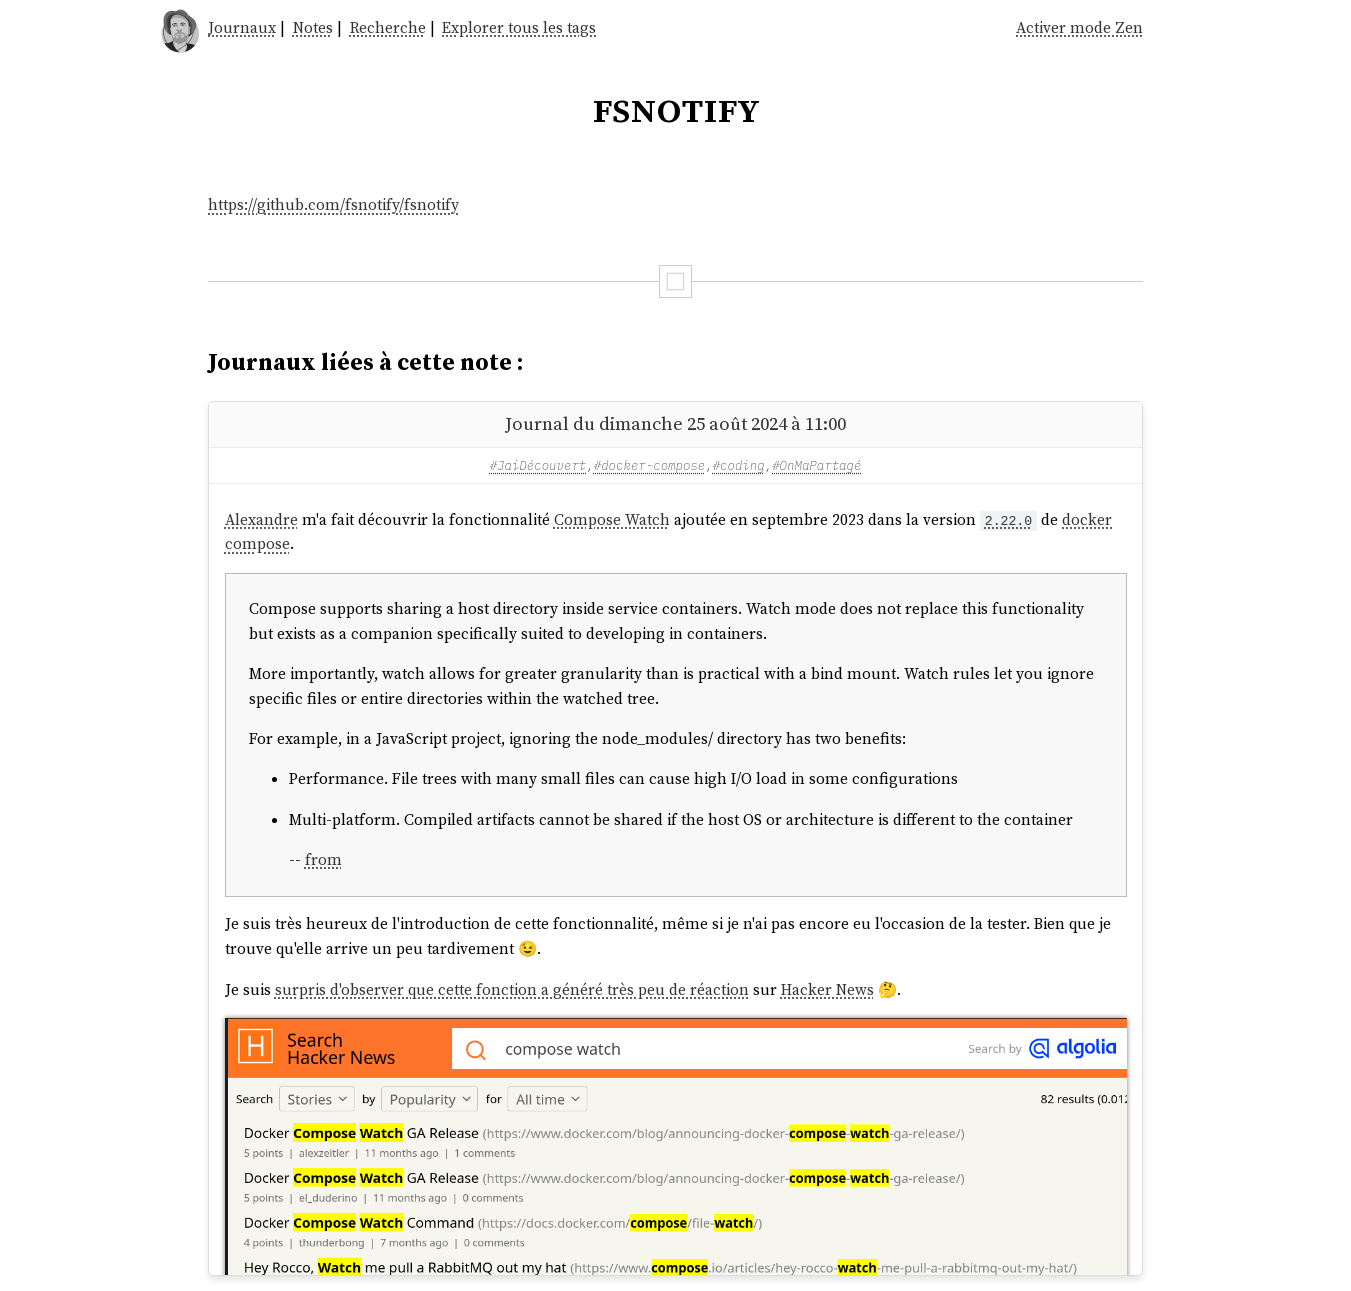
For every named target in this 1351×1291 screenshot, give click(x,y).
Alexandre (261, 519)
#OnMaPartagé (816, 465)
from (323, 859)
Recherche (388, 27)
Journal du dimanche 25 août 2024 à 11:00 (675, 423)
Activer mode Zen (1079, 27)
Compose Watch (612, 519)
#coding (739, 465)
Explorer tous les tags (519, 27)
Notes (313, 27)
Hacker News (827, 989)
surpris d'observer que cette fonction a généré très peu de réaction (512, 989)
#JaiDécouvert (538, 465)
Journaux (242, 27)
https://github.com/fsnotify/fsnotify (333, 204)
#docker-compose (650, 465)
